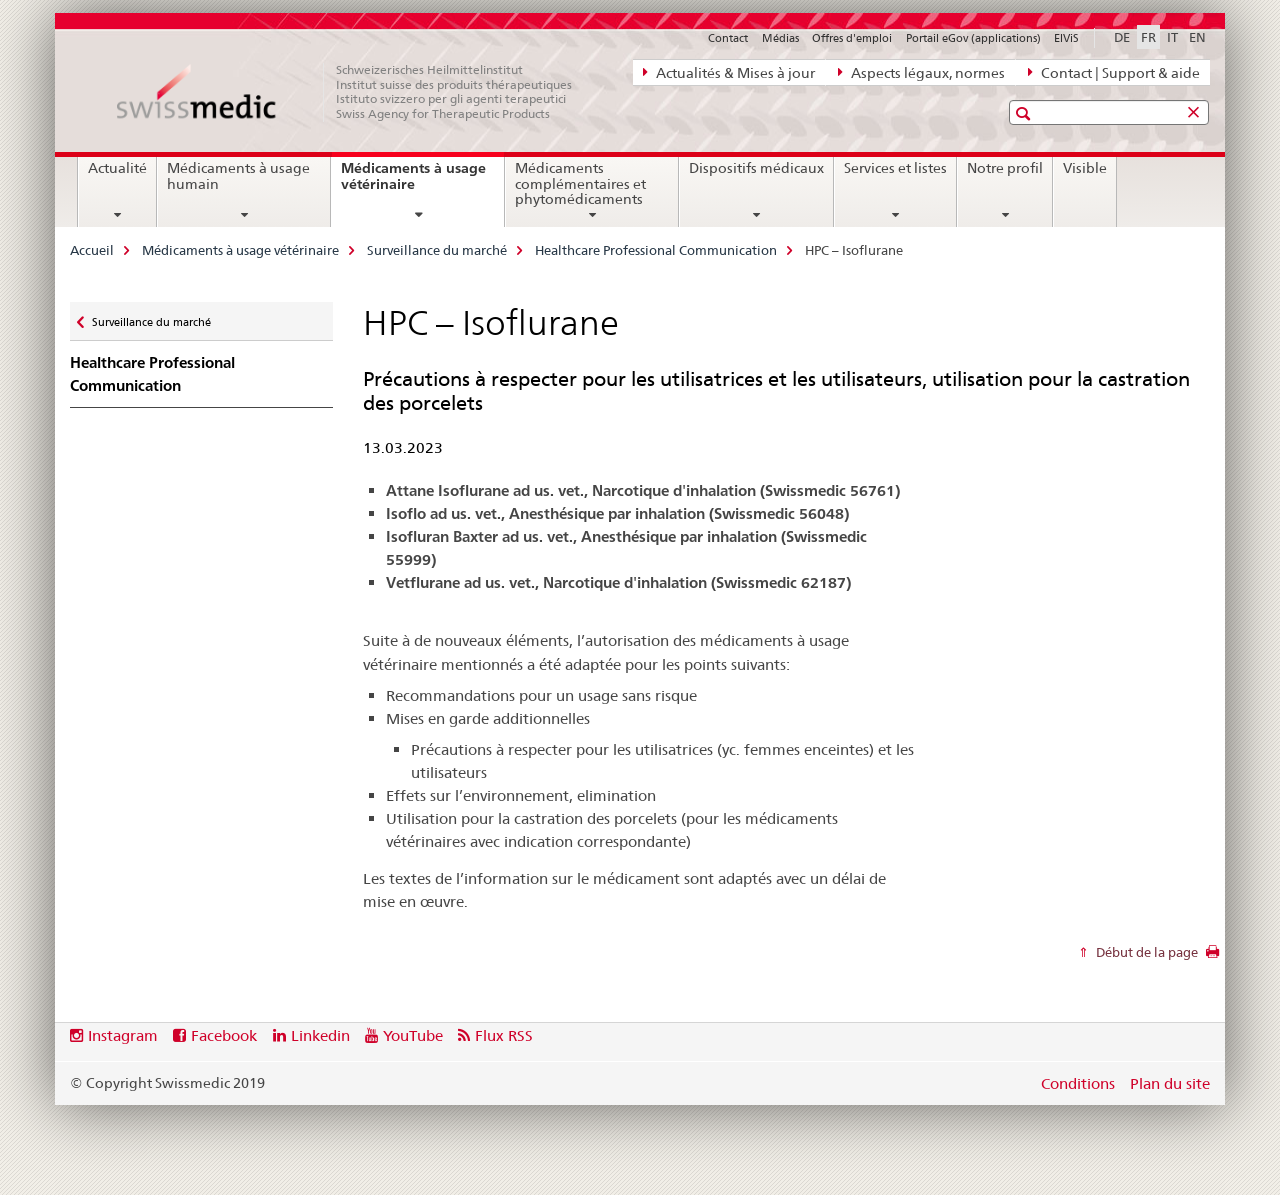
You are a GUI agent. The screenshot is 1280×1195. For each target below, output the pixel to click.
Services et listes (895, 168)
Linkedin (320, 1035)
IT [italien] (1172, 37)
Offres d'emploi (852, 38)
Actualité (117, 168)
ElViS (1066, 38)
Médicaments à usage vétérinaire (413, 183)
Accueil (92, 250)
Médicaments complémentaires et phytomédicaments (580, 184)
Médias (780, 38)
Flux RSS (504, 1035)
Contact (728, 38)
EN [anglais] (1197, 37)
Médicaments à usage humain (238, 176)
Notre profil (1005, 168)
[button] (1025, 113)
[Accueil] (355, 92)
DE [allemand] (1122, 37)
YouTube (413, 1035)
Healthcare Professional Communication (656, 250)
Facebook (224, 1035)
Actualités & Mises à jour (729, 72)
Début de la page (1145, 952)
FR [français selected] (1148, 37)
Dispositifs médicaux (756, 168)
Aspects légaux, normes (921, 72)
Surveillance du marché (437, 250)
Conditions (1078, 1083)
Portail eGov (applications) (973, 38)
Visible (1085, 168)
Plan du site (1170, 1083)
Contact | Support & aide (1114, 72)
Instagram (123, 1035)
